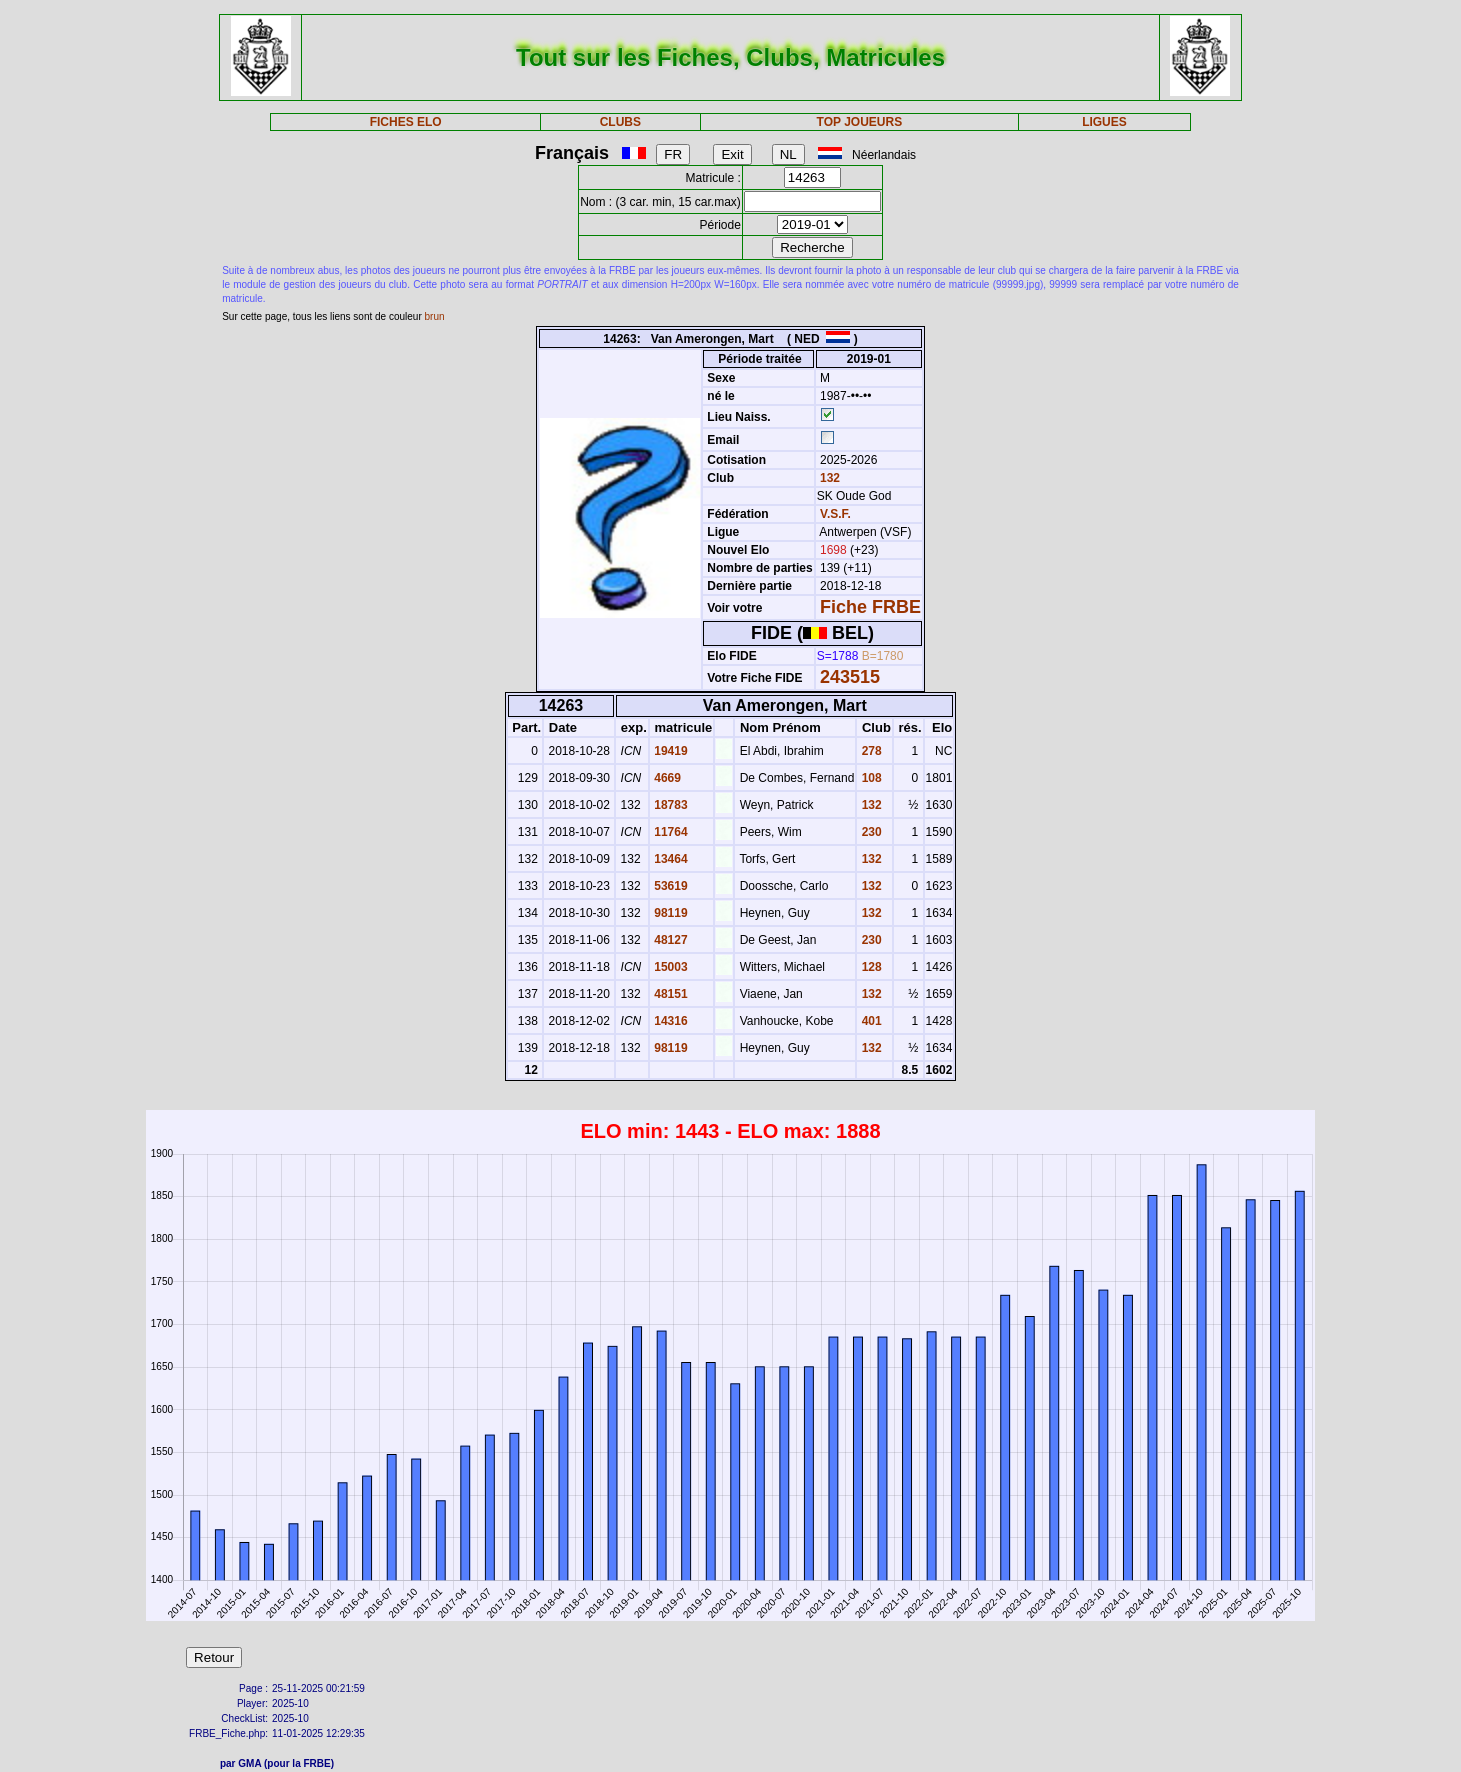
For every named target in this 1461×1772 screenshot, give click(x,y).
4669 (666, 778)
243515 (850, 677)
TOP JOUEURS (860, 122)
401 (869, 1021)
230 (869, 832)
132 (828, 478)
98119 (669, 913)
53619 (669, 886)
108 (869, 778)
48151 (669, 994)
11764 (669, 832)
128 (869, 967)
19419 (669, 751)
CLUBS (620, 122)
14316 (669, 1021)
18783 (669, 805)
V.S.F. (835, 514)
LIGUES (1104, 122)
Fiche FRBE (870, 607)
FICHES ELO (406, 122)
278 (869, 751)
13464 (669, 859)
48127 (669, 940)
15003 (669, 967)
